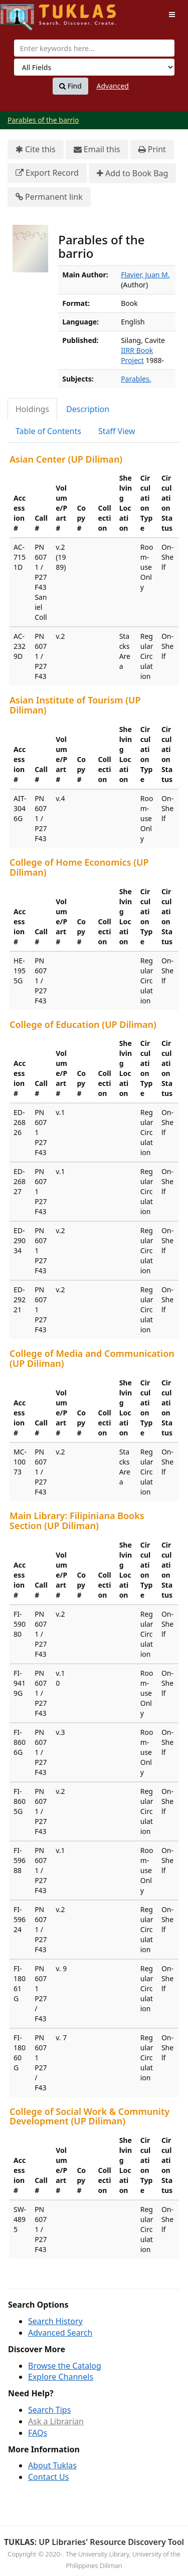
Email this (97, 149)
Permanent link (49, 197)
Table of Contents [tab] (48, 431)
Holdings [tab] (32, 409)
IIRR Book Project (137, 355)
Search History (55, 2321)
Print (152, 149)
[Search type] (94, 67)
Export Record (47, 173)
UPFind (25, 13)
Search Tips (49, 2409)
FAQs (37, 2432)
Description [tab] (87, 409)
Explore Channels (60, 2376)
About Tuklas (52, 2465)
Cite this (36, 149)
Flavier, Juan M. (145, 274)
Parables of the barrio (43, 120)
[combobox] (94, 48)
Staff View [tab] (116, 431)
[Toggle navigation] (171, 15)
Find (70, 86)
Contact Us (48, 2476)
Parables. (136, 379)
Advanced (113, 86)
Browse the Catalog (64, 2365)
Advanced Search (60, 2332)
